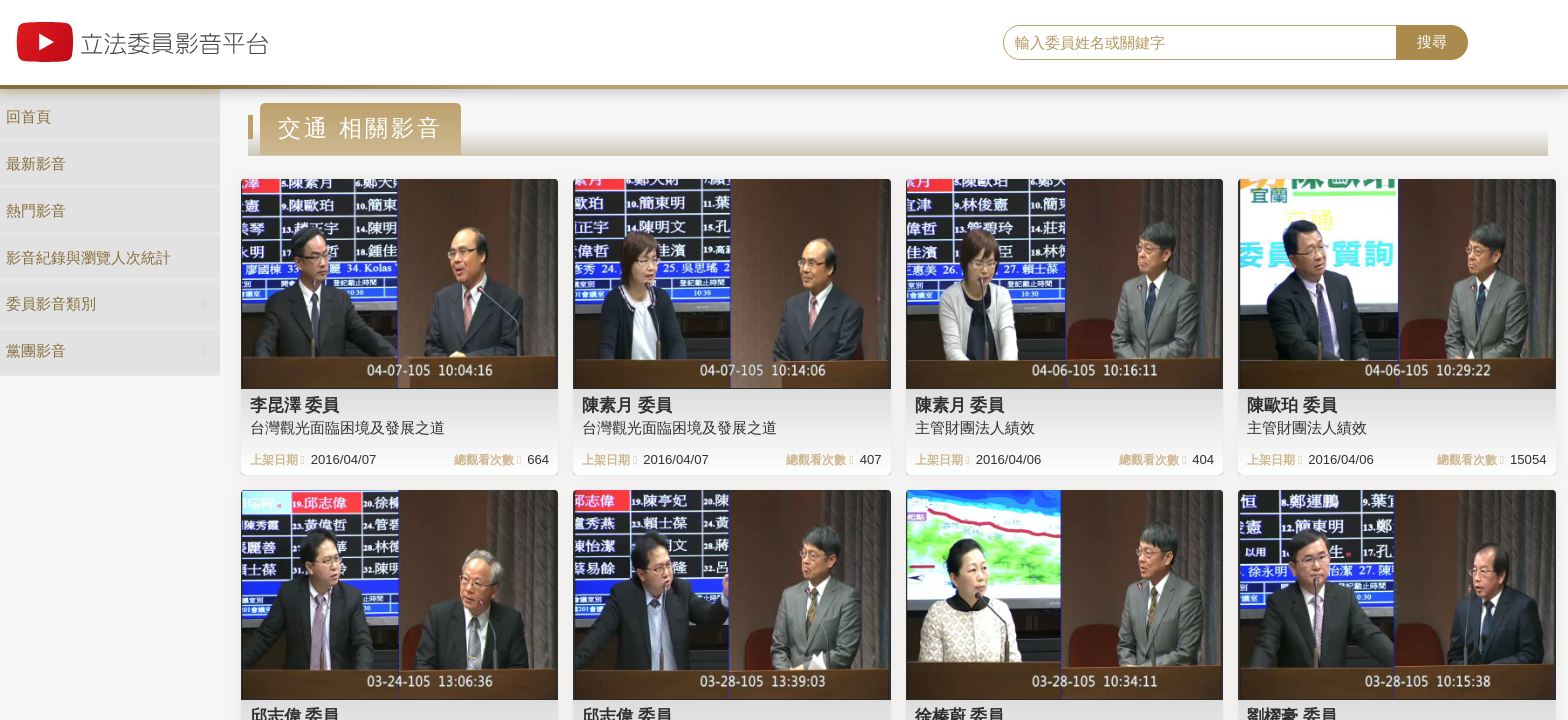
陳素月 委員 (627, 405)
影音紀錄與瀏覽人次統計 (88, 257)
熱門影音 (36, 210)
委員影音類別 (51, 303)
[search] (1200, 43)
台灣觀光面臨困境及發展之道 (347, 427)
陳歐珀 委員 (1292, 405)
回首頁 (28, 116)
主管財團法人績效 (975, 427)
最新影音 (36, 163)
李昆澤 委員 (295, 405)
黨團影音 (36, 350)
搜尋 (1432, 41)
